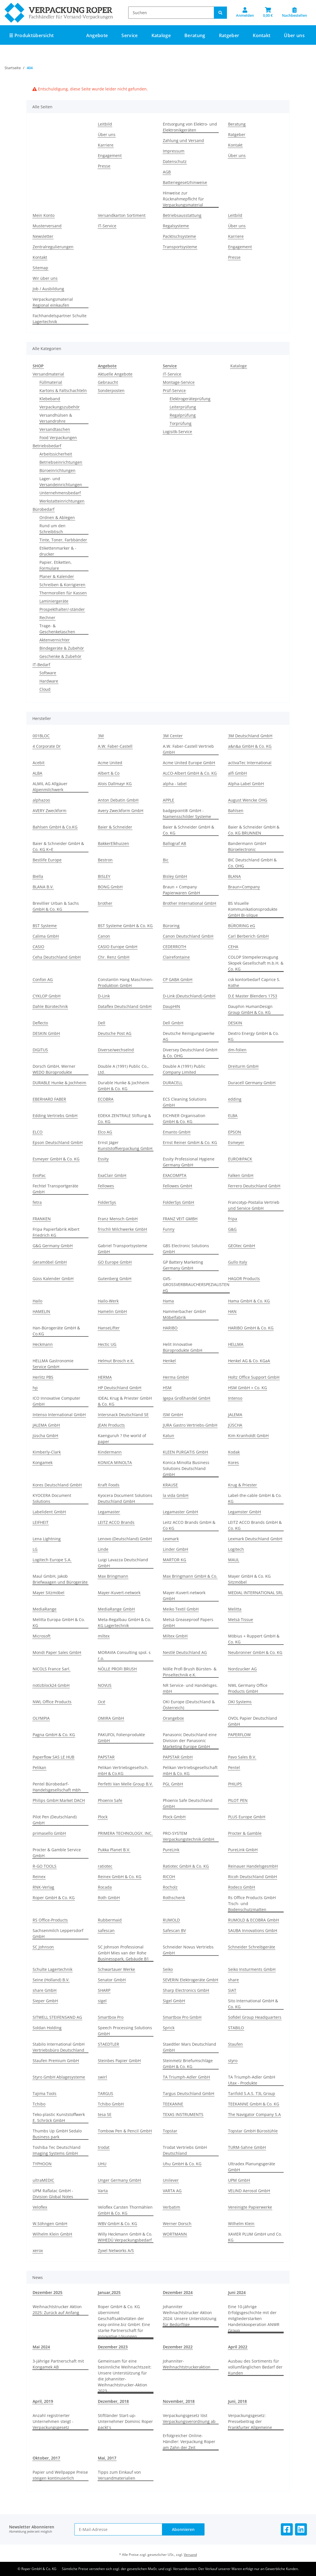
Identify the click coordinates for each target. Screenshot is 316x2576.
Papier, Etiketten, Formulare (55, 565)
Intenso (235, 1398)
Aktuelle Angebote (115, 374)
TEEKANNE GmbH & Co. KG (253, 2104)
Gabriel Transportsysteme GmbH (122, 1248)
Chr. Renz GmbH (113, 957)
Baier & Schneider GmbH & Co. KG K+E (58, 846)
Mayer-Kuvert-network (119, 1592)
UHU (102, 2163)
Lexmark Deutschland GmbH (255, 1538)
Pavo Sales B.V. (242, 1757)
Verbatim (171, 2207)
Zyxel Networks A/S (116, 2250)
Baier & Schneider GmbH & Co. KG (188, 830)
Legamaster (109, 1511)
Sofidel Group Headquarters (254, 2017)
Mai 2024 (41, 2347)
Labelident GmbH (49, 1511)
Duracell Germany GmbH (251, 1082)
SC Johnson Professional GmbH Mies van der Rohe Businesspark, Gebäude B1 (123, 1952)
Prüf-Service (174, 390)
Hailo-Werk (108, 1301)
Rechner (47, 617)
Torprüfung (180, 423)
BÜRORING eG (241, 925)
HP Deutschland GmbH (119, 1387)
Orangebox (173, 1718)
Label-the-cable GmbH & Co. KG (255, 1498)
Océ (101, 1701)
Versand (190, 2554)
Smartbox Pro (110, 2017)
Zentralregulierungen (53, 246)
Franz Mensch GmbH (118, 1218)
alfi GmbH (237, 773)
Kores (233, 1462)
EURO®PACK (240, 1159)
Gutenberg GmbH (114, 1278)
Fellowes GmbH (177, 1186)
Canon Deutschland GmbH (188, 936)
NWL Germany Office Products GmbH (247, 1688)
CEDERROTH (174, 946)
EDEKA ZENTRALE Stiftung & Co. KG (124, 1118)
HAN (232, 1311)
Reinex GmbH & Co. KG (119, 1876)
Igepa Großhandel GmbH (186, 1398)
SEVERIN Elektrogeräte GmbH (190, 1979)
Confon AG (43, 979)
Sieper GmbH (45, 2000)
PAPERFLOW (239, 1734)
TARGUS (105, 2093)
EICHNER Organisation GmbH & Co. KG (184, 1118)
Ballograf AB (174, 843)
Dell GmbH (173, 1023)
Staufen (235, 2044)
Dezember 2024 (178, 2292)
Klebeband (49, 398)
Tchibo (39, 2104)
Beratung (237, 124)
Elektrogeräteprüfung (190, 398)
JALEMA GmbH (46, 1425)
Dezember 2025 (47, 2292)
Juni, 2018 (237, 2401)
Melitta (234, 1609)
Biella (38, 876)
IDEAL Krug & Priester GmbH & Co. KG (125, 1401)
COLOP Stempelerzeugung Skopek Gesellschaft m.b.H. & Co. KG (255, 963)
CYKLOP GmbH (46, 996)
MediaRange (44, 1609)
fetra (37, 1202)
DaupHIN (171, 1006)
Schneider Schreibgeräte (251, 1947)
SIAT (232, 1990)
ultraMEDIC (43, 2180)
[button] (244, 12)
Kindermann (110, 1452)
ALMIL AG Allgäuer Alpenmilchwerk (50, 786)
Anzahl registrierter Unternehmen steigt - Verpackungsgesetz (53, 2421)
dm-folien (237, 1049)
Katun (168, 1435)
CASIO (38, 946)
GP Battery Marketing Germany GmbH (183, 1265)
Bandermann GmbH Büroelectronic (247, 846)
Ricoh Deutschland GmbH (252, 1876)
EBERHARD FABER (49, 1099)
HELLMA (235, 1344)
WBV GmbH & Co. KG (117, 2223)
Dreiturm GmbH (243, 1066)
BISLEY (104, 876)
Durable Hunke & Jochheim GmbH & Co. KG (123, 1085)
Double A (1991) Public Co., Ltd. (123, 1069)
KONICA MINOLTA (115, 1462)
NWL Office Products (52, 1701)
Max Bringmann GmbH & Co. (190, 1576)
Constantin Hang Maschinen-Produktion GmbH (125, 982)
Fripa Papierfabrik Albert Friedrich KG (56, 1232)
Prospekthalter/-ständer (62, 609)
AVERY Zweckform (49, 810)
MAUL (233, 1559)
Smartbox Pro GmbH (182, 2017)
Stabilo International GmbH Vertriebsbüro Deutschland (59, 2047)
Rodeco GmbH (241, 1887)
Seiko (168, 1969)
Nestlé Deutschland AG (185, 1652)
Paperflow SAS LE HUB (53, 1757)
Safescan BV (174, 1930)
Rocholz (170, 1887)
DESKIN (235, 1023)
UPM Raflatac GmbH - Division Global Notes (53, 2193)
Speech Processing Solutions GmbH (125, 2030)
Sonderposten (111, 390)
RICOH (169, 1876)
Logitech (236, 1549)
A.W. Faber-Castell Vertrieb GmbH (188, 749)
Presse (104, 166)
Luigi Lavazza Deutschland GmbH (123, 1562)
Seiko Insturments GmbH (251, 1969)
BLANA (234, 876)
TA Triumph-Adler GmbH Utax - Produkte (251, 2080)
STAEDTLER (108, 2044)
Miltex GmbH (175, 1636)
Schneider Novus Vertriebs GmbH (188, 1950)
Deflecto (40, 1023)
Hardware (48, 681)
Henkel (169, 1360)
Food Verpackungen (58, 437)
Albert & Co (108, 773)
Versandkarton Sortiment (122, 215)
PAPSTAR (106, 1757)
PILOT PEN (238, 1800)
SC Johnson (43, 1947)
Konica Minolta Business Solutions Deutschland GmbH (186, 1468)
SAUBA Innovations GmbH (252, 1930)
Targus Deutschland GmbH (188, 2093)
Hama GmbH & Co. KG (249, 1301)
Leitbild (105, 124)
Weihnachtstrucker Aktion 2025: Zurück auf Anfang (57, 2309)
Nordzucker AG (242, 1669)
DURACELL (172, 1082)
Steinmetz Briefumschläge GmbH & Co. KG (188, 2063)
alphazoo (41, 800)
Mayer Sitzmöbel (48, 1592)
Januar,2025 (109, 2292)
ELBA (232, 1115)
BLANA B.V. (43, 886)
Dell (101, 1023)
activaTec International (249, 762)
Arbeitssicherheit (55, 454)
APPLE (168, 800)
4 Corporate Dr (47, 746)
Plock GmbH (174, 1816)
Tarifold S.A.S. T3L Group (251, 2093)
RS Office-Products (50, 1920)
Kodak (234, 1452)
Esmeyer (236, 1142)
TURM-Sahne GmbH (247, 2147)
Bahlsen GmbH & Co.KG (55, 827)
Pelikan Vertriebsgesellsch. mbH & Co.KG (123, 1770)
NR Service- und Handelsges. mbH (190, 1688)
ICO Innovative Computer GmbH (56, 1401)
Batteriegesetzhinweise (185, 182)
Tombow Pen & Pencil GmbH (125, 2131)
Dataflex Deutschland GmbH (124, 1006)
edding (234, 1099)
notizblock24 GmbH (51, 1685)
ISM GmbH (173, 1414)
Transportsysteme (180, 246)
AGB (167, 172)
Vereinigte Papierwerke (250, 2207)
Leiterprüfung (183, 407)
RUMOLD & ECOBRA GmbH (253, 1920)
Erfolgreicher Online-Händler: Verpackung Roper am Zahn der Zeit (189, 2441)
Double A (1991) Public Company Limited (184, 1069)
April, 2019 (43, 2401)
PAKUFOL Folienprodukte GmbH (121, 1737)
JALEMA (235, 1414)
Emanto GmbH (176, 1132)
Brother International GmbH (189, 903)
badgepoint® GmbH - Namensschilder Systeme (187, 813)
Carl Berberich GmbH (248, 936)
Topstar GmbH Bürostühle (253, 2131)
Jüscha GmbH (45, 1435)
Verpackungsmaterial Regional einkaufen (53, 302)
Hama (168, 1301)
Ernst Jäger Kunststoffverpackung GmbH (125, 1145)
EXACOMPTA (174, 1175)
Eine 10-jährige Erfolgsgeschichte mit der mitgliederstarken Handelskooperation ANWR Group (253, 2318)
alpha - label (175, 783)
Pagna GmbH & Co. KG (54, 1734)
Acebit (39, 762)
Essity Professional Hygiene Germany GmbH (188, 1162)
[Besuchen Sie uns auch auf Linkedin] (301, 2529)
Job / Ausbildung (48, 288)
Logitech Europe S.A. (52, 1559)
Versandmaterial (48, 374)
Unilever (171, 2180)
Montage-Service (179, 382)
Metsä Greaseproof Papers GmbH (188, 1622)
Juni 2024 (237, 2292)
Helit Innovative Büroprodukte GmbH (182, 1347)
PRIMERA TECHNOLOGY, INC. (125, 1833)
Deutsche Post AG (114, 1033)
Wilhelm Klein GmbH (52, 2234)
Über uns (294, 35)
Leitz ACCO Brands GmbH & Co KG (189, 1525)
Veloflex (40, 2207)
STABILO (236, 2027)
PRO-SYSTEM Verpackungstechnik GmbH (188, 1836)
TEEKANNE (173, 2104)
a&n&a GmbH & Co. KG (249, 746)
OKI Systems (240, 1701)
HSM (167, 1387)
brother (105, 903)
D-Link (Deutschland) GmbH (189, 996)
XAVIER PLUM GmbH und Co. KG (255, 2237)
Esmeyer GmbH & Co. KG (56, 1159)
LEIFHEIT (41, 1522)
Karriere (105, 145)
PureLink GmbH (243, 1849)
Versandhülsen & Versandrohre (55, 418)
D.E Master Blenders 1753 (252, 996)
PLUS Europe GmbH (246, 1816)
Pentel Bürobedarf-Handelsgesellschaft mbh (57, 1787)
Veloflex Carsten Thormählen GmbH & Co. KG (125, 2210)
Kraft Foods (108, 1485)
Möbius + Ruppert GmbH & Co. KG (253, 1639)
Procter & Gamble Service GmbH (57, 1852)
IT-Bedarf (41, 664)
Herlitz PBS (43, 1377)
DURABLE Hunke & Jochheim (59, 1082)
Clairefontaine (176, 957)
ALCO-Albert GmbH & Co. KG (190, 773)
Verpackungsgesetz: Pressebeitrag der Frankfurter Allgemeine (250, 2421)
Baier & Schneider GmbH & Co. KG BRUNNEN (253, 830)
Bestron (105, 860)
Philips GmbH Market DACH (59, 1800)
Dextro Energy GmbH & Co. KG (253, 1036)
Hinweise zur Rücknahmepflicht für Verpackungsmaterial (183, 198)
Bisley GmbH (175, 876)
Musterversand (47, 225)
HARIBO (170, 1328)
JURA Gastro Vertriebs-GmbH (190, 1425)
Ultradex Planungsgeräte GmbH (251, 2166)
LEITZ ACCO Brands (116, 1522)
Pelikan (39, 1767)
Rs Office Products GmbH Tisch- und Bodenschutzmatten (252, 1903)
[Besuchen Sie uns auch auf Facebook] (287, 2529)
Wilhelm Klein (241, 2223)
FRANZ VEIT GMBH (180, 1218)
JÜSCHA (235, 1425)
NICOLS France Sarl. (51, 1669)
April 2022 (237, 2347)
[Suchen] (171, 13)
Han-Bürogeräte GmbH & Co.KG (56, 1330)
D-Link (104, 996)
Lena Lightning (47, 1538)
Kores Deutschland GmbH (57, 1485)
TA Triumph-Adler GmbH (186, 2077)
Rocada (105, 1887)
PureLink (171, 1849)
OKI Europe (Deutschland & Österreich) (189, 1704)
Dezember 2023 (113, 2347)
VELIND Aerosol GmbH (249, 2190)
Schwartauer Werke (116, 1969)
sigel (102, 2000)
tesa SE (104, 2114)
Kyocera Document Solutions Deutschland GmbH (125, 1498)
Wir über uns (45, 278)
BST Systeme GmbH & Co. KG (125, 925)
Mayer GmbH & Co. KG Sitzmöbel (249, 1579)
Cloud (44, 689)
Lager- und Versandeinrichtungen (60, 481)
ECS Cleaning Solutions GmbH (185, 1102)
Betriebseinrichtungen (60, 462)
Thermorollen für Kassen (63, 593)
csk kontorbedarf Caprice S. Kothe (254, 982)
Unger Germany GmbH (119, 2180)
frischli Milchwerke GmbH (122, 1229)
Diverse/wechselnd (116, 1049)
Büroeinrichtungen (57, 470)
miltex (103, 1636)
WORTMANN (175, 2234)
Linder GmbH (175, 1549)
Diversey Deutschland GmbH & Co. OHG (190, 1052)
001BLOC (41, 735)
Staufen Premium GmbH (56, 2060)
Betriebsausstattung (182, 215)
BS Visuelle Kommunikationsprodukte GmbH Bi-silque (252, 909)
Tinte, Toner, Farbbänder (63, 540)
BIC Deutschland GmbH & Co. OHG (252, 862)
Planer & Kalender (56, 576)
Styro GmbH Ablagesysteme (59, 2077)
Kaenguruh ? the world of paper (122, 1438)
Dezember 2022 (178, 2347)
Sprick (168, 2027)
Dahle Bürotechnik (50, 1006)
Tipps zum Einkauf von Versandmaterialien (119, 2475)
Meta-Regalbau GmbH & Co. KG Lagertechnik (124, 1622)
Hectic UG (107, 1344)
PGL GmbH (173, 1784)
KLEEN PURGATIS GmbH (185, 1452)
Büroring (171, 925)
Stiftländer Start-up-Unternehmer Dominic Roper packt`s (125, 2421)
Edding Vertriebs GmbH (55, 1115)
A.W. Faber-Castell (115, 746)
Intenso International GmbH (59, 1414)
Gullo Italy (237, 1262)
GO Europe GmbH (115, 1262)
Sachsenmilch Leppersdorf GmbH (58, 1933)
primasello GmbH (49, 1833)
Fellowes (106, 1186)
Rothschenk (174, 1897)
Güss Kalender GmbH (53, 1278)
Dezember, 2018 (113, 2401)
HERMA (105, 1377)
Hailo (37, 1301)
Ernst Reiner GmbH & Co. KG (190, 1142)
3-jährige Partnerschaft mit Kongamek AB (58, 2364)
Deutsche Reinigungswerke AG (188, 1036)
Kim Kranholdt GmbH (248, 1435)
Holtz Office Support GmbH (253, 1377)
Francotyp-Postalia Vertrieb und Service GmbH (253, 1205)
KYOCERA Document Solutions (52, 1498)
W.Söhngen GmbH (50, 2223)
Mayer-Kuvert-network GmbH (184, 1595)
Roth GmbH (109, 1897)
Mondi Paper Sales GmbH (57, 1652)
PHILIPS (235, 1784)
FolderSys (107, 1202)
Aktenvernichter (54, 640)
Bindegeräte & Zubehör (61, 648)
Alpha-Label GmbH (246, 783)
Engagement (110, 155)
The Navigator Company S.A (254, 2114)
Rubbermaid (110, 1920)
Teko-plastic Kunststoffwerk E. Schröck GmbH (59, 2117)
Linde (103, 1549)
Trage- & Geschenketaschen (57, 628)
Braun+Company (244, 886)
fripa (232, 1218)
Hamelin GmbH (112, 1311)
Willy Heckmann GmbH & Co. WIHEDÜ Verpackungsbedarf (125, 2237)
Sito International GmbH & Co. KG (253, 2003)
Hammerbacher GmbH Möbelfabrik (184, 1314)
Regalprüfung (183, 415)
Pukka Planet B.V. (114, 1849)
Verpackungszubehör (59, 407)
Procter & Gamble (245, 1833)
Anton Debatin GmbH (118, 800)
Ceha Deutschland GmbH (57, 957)
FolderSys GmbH (178, 1202)
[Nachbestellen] (294, 12)
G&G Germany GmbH (53, 1245)
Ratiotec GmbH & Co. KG (186, 1866)
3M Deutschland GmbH (250, 735)
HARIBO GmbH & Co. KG (250, 1328)
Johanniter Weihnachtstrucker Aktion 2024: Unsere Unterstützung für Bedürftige (189, 2315)
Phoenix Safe (110, 1800)
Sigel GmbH (174, 2000)
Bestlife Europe (47, 860)
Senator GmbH (112, 1979)
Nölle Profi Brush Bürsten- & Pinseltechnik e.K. (189, 1671)
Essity (103, 1159)
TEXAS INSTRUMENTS (183, 2114)
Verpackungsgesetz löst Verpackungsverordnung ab (189, 2418)
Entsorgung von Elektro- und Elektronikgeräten (190, 127)
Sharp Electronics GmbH (186, 1990)
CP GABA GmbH (177, 979)
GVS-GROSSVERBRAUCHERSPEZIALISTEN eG (196, 1284)
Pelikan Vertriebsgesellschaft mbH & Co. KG (190, 1770)
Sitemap (40, 267)
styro (232, 2060)
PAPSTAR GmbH (178, 1757)
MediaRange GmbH (116, 1609)
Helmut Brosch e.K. (116, 1360)
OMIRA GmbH (111, 1718)
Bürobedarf (43, 509)
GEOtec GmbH (241, 1245)
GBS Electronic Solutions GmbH (186, 1248)
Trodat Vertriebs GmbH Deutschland (185, 2150)
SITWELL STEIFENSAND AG (57, 2017)
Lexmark (171, 1538)
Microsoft (41, 1636)
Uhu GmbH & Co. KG (182, 2163)
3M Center (173, 735)
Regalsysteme (176, 225)
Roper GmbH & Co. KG (54, 1897)
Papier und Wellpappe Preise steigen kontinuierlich (60, 2475)
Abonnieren (183, 2529)
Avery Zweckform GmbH (120, 810)
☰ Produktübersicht (31, 35)
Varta (103, 2190)
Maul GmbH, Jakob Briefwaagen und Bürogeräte (60, 1579)
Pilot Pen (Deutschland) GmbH (55, 1819)
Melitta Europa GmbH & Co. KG (59, 1622)
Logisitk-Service (177, 431)
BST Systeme (45, 925)
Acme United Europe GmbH (189, 762)
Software (47, 672)
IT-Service (107, 225)
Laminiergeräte (53, 601)
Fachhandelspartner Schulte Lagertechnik (60, 318)
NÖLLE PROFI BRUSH (117, 1669)
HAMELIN (41, 1311)
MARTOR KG (174, 1559)
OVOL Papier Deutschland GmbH (252, 1721)
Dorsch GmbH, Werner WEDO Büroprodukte (54, 1069)
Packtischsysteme (179, 236)
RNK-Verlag (43, 1887)
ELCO (38, 1132)
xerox (38, 2250)
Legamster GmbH (244, 1511)
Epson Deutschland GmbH (58, 1142)
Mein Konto (43, 215)
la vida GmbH (175, 1495)
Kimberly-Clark (47, 1452)
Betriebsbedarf (47, 445)
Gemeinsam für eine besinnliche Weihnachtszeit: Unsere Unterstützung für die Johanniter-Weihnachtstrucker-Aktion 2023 (124, 2375)
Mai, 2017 (107, 2458)
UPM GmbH (239, 2180)
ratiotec (105, 1866)
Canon (104, 936)
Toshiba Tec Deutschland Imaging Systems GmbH (57, 2150)
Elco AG (105, 1132)
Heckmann (43, 1344)
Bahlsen (235, 810)
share (233, 1979)
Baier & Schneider (115, 827)
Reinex (39, 1876)
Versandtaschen (54, 429)
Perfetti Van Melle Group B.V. (125, 1784)
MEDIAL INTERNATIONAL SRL (255, 1592)
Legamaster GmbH (180, 1511)
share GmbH (44, 1990)
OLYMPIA (41, 1718)
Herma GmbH (176, 1377)
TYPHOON (42, 2163)
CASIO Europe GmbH (117, 946)
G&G (232, 1229)
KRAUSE (170, 1485)
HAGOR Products (244, 1278)
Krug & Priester (242, 1485)
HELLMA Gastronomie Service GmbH (53, 1363)
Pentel (234, 1767)
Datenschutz (175, 161)
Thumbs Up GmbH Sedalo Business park (57, 2133)
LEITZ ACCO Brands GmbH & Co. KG (255, 1525)
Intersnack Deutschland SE (123, 1414)
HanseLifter (109, 1328)
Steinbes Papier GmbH (119, 2060)
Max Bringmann (113, 1576)
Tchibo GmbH (111, 2104)
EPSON (234, 1132)
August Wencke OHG (247, 800)
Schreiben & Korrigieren (62, 584)
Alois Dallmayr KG (115, 783)
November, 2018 (179, 2401)
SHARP (104, 1990)
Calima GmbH (46, 936)
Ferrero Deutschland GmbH (254, 1186)
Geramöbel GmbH (50, 1262)
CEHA (233, 946)
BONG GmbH (110, 886)
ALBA (37, 773)
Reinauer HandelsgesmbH (253, 1866)
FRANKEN (42, 1218)
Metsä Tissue (240, 1619)
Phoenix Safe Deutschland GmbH (187, 1803)
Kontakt (261, 35)
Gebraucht (108, 382)
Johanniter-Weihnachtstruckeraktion (186, 2364)
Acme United (110, 762)
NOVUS (104, 1685)
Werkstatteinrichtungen (62, 501)
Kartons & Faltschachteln (63, 390)
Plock (103, 1816)
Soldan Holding (47, 2027)
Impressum (173, 151)
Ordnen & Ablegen (57, 517)
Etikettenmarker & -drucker (57, 551)
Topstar (170, 2131)
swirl (102, 2077)
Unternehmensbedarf (60, 492)
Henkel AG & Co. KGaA (249, 1360)
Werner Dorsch (177, 2223)
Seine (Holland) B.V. (51, 1979)
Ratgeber (236, 134)
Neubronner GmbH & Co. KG (255, 1652)
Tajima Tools (44, 2093)
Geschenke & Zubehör (60, 656)
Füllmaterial (50, 382)
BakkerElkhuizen (113, 843)
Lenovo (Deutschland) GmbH (125, 1538)
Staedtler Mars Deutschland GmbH (189, 2047)
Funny (168, 1229)
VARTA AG (172, 2190)
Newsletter (43, 236)
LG (35, 1549)
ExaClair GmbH (112, 1175)
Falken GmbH (240, 1175)
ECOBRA (105, 1099)
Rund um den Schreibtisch (52, 528)
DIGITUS (40, 1049)
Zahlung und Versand (183, 140)
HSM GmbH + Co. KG (247, 1387)
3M (101, 735)
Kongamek (42, 1462)
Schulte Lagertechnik (52, 1969)
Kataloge (238, 365)
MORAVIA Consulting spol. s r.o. (124, 1655)
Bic (165, 860)
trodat (103, 2147)
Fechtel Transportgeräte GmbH (55, 1188)
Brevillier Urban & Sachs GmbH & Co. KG (56, 906)
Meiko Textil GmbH (181, 1609)
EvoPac (39, 1175)
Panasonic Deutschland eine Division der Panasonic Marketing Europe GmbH (190, 1740)
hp (35, 1387)
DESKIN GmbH (46, 1033)
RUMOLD (171, 1920)
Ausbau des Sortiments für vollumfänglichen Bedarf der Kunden (255, 2367)
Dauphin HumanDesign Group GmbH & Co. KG (250, 1009)
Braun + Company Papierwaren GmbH (181, 889)
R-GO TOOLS (44, 1866)
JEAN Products (111, 1425)
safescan (106, 1930)
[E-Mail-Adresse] (118, 2529)
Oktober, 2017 (46, 2458)
